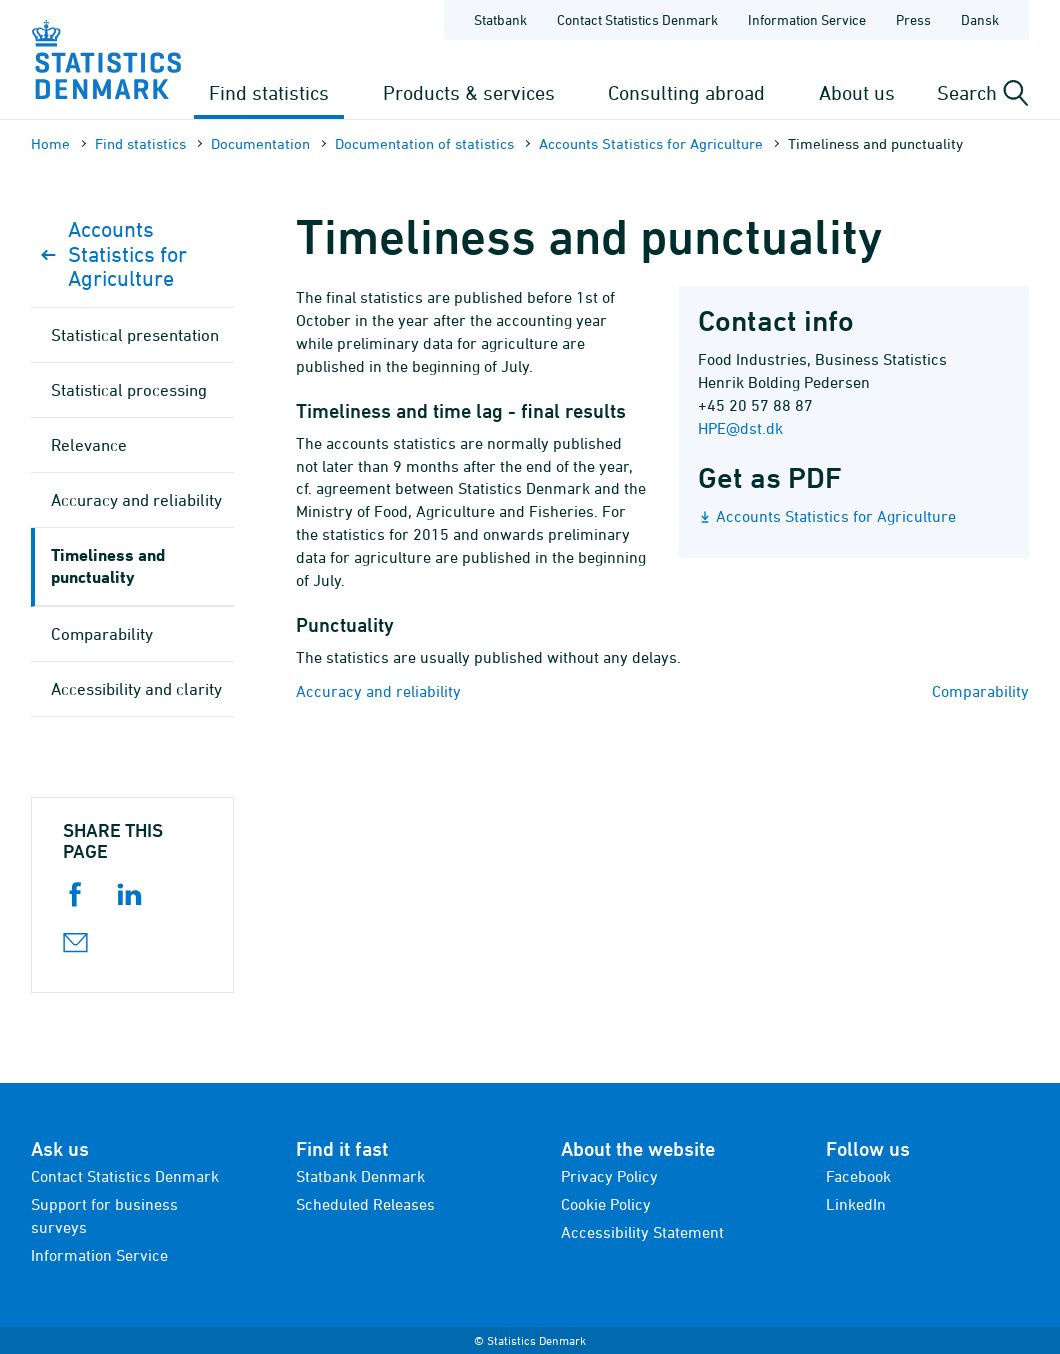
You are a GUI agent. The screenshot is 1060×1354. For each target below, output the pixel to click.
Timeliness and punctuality (108, 565)
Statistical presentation (135, 335)
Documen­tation (260, 143)
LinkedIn (856, 1204)
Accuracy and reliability (378, 691)
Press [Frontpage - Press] (913, 19)
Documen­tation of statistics (424, 143)
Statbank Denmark (360, 1176)
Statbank (500, 19)
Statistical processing (129, 390)
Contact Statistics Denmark (125, 1176)
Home (50, 143)
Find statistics (269, 92)
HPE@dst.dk (740, 428)
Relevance (89, 445)
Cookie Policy (606, 1204)
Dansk (980, 19)
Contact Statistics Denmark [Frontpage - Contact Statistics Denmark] (637, 19)
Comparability (980, 691)
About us (857, 92)
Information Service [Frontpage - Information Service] (807, 19)
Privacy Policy (609, 1176)
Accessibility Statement (642, 1232)
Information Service (99, 1255)
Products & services (469, 92)
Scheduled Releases (365, 1204)
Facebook (858, 1176)
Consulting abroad (686, 92)
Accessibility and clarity (136, 689)
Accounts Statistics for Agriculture (651, 143)
